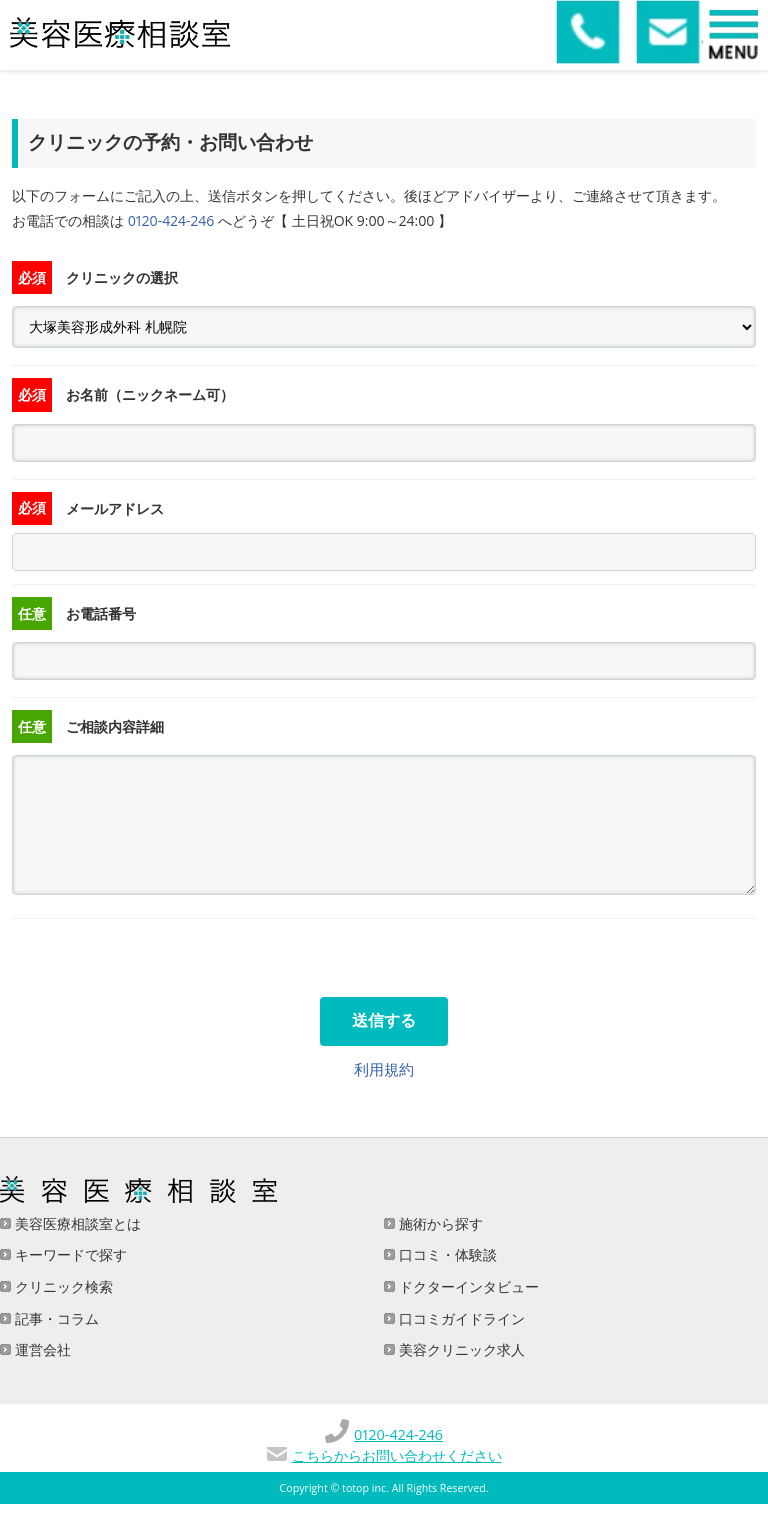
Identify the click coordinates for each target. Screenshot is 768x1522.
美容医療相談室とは (76, 1223)
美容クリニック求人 (460, 1349)
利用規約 (384, 1069)
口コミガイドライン (460, 1318)
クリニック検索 (62, 1286)
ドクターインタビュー (467, 1286)
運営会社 (41, 1349)
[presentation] (164, 958)
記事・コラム (55, 1318)
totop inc (364, 1488)
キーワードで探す (69, 1254)
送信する (384, 1020)
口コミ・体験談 (446, 1254)
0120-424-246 (171, 220)
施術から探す (439, 1223)
